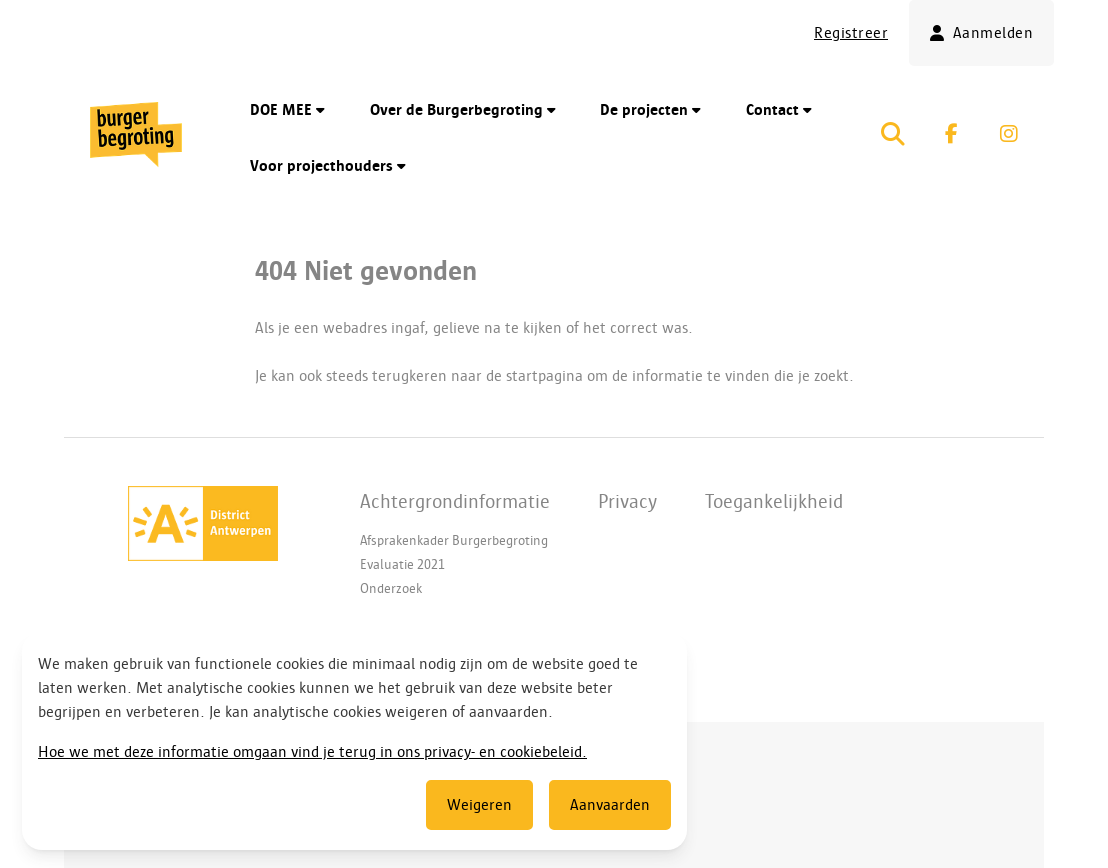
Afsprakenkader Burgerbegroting (454, 540)
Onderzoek (391, 588)
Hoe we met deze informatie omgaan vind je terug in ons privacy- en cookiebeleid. (312, 752)
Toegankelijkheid (774, 501)
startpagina (544, 376)
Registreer (851, 33)
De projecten (650, 110)
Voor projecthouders (328, 166)
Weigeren (479, 805)
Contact (779, 110)
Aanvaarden (610, 805)
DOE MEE (287, 110)
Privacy (627, 501)
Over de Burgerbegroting (463, 110)
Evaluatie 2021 (402, 564)
